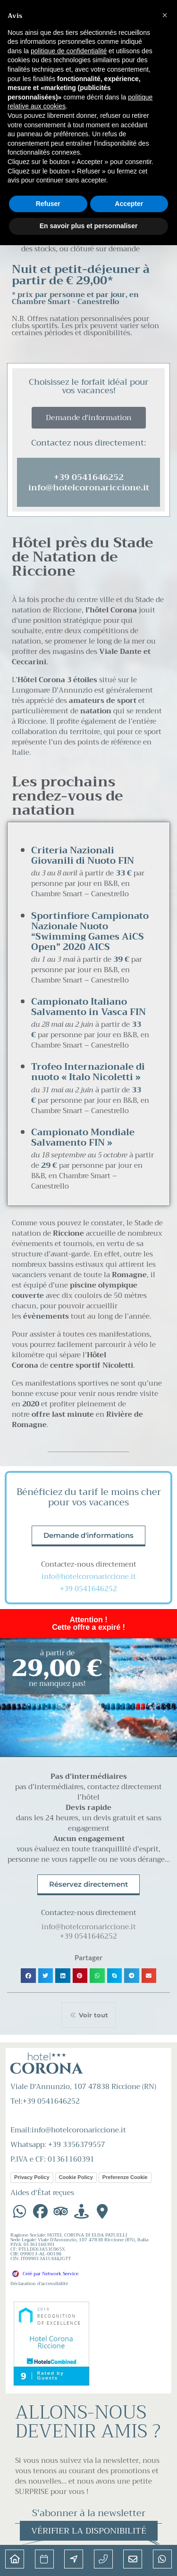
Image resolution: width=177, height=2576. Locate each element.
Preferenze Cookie (125, 2177)
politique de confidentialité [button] (69, 51)
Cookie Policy (76, 2177)
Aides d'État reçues (42, 2193)
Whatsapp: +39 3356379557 (57, 2144)
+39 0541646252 (88, 1589)
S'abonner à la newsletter (88, 2513)
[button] (28, 1975)
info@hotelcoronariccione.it (89, 1576)
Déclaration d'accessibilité (39, 2283)
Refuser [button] (48, 203)
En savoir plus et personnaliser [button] (89, 226)
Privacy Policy (32, 2177)
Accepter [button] (129, 203)
